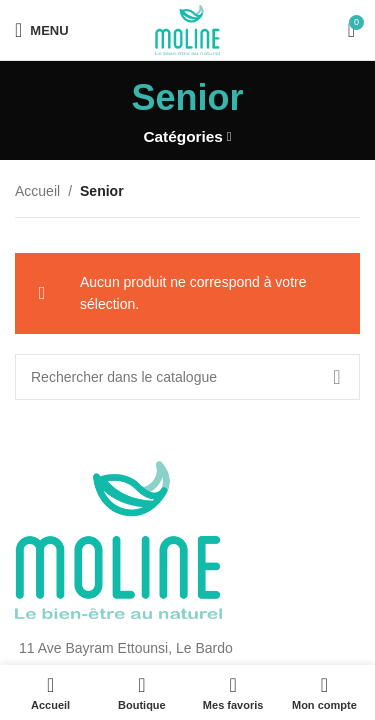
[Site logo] (188, 29)
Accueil (37, 191)
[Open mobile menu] (42, 30)
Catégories (183, 136)
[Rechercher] (187, 377)
